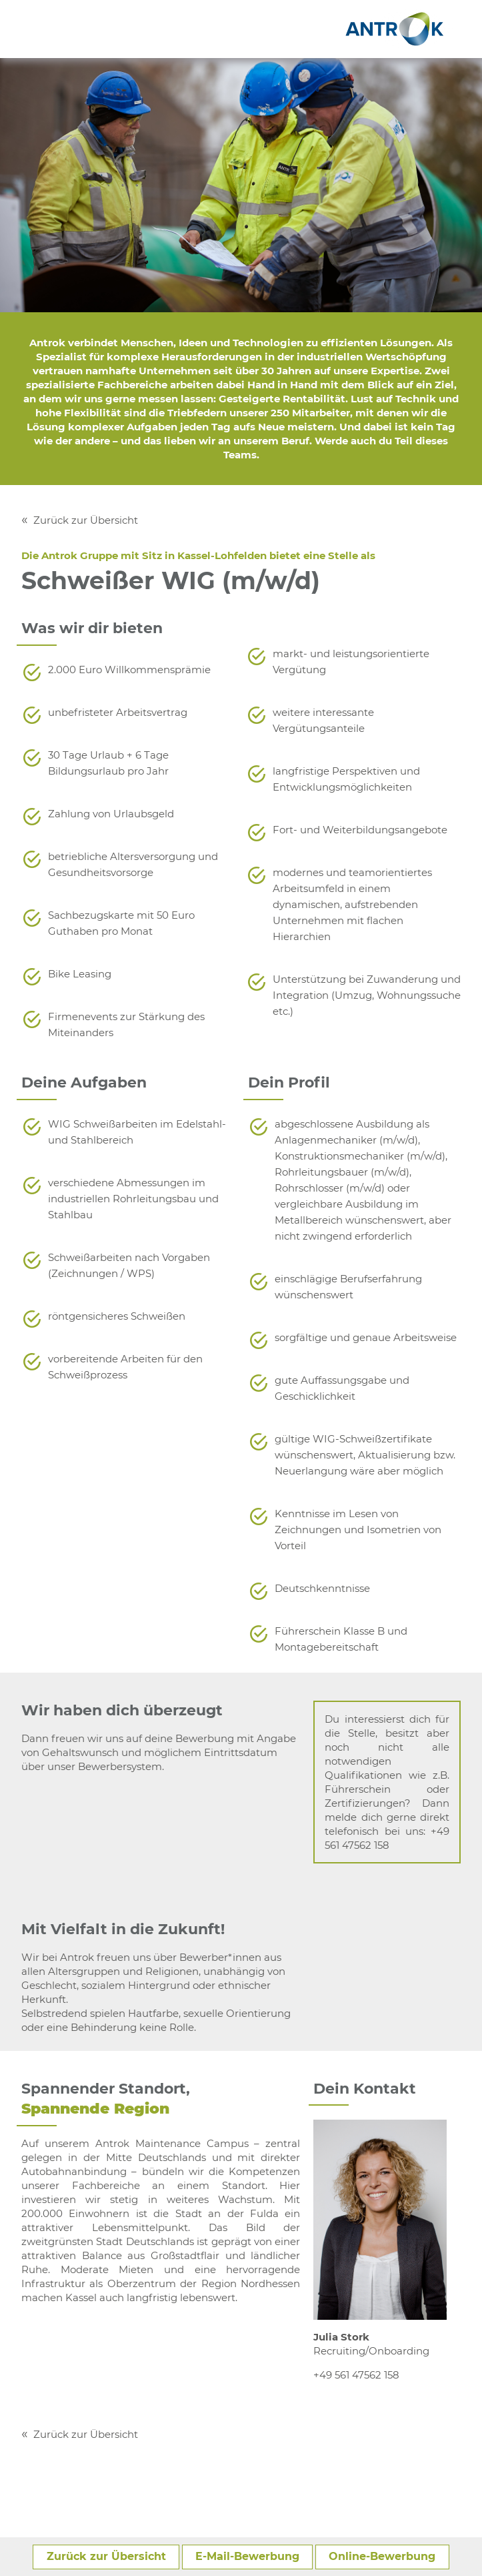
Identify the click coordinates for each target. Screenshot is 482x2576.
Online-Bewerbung (382, 2556)
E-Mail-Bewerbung (247, 2556)
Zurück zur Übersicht (85, 520)
